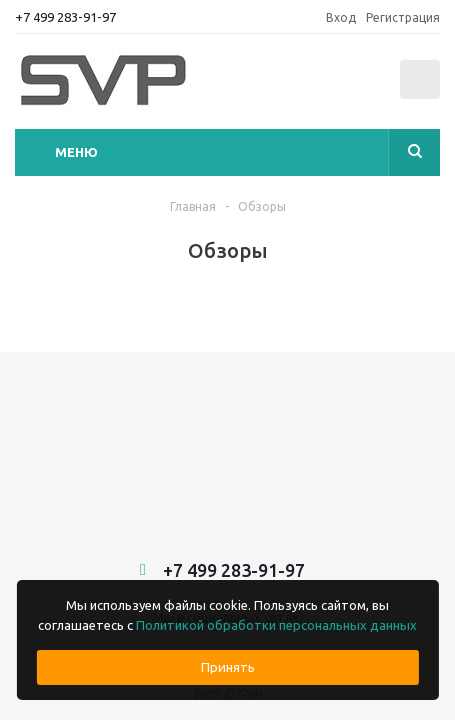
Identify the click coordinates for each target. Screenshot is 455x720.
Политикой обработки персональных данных (276, 625)
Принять (228, 667)
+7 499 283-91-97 (65, 17)
